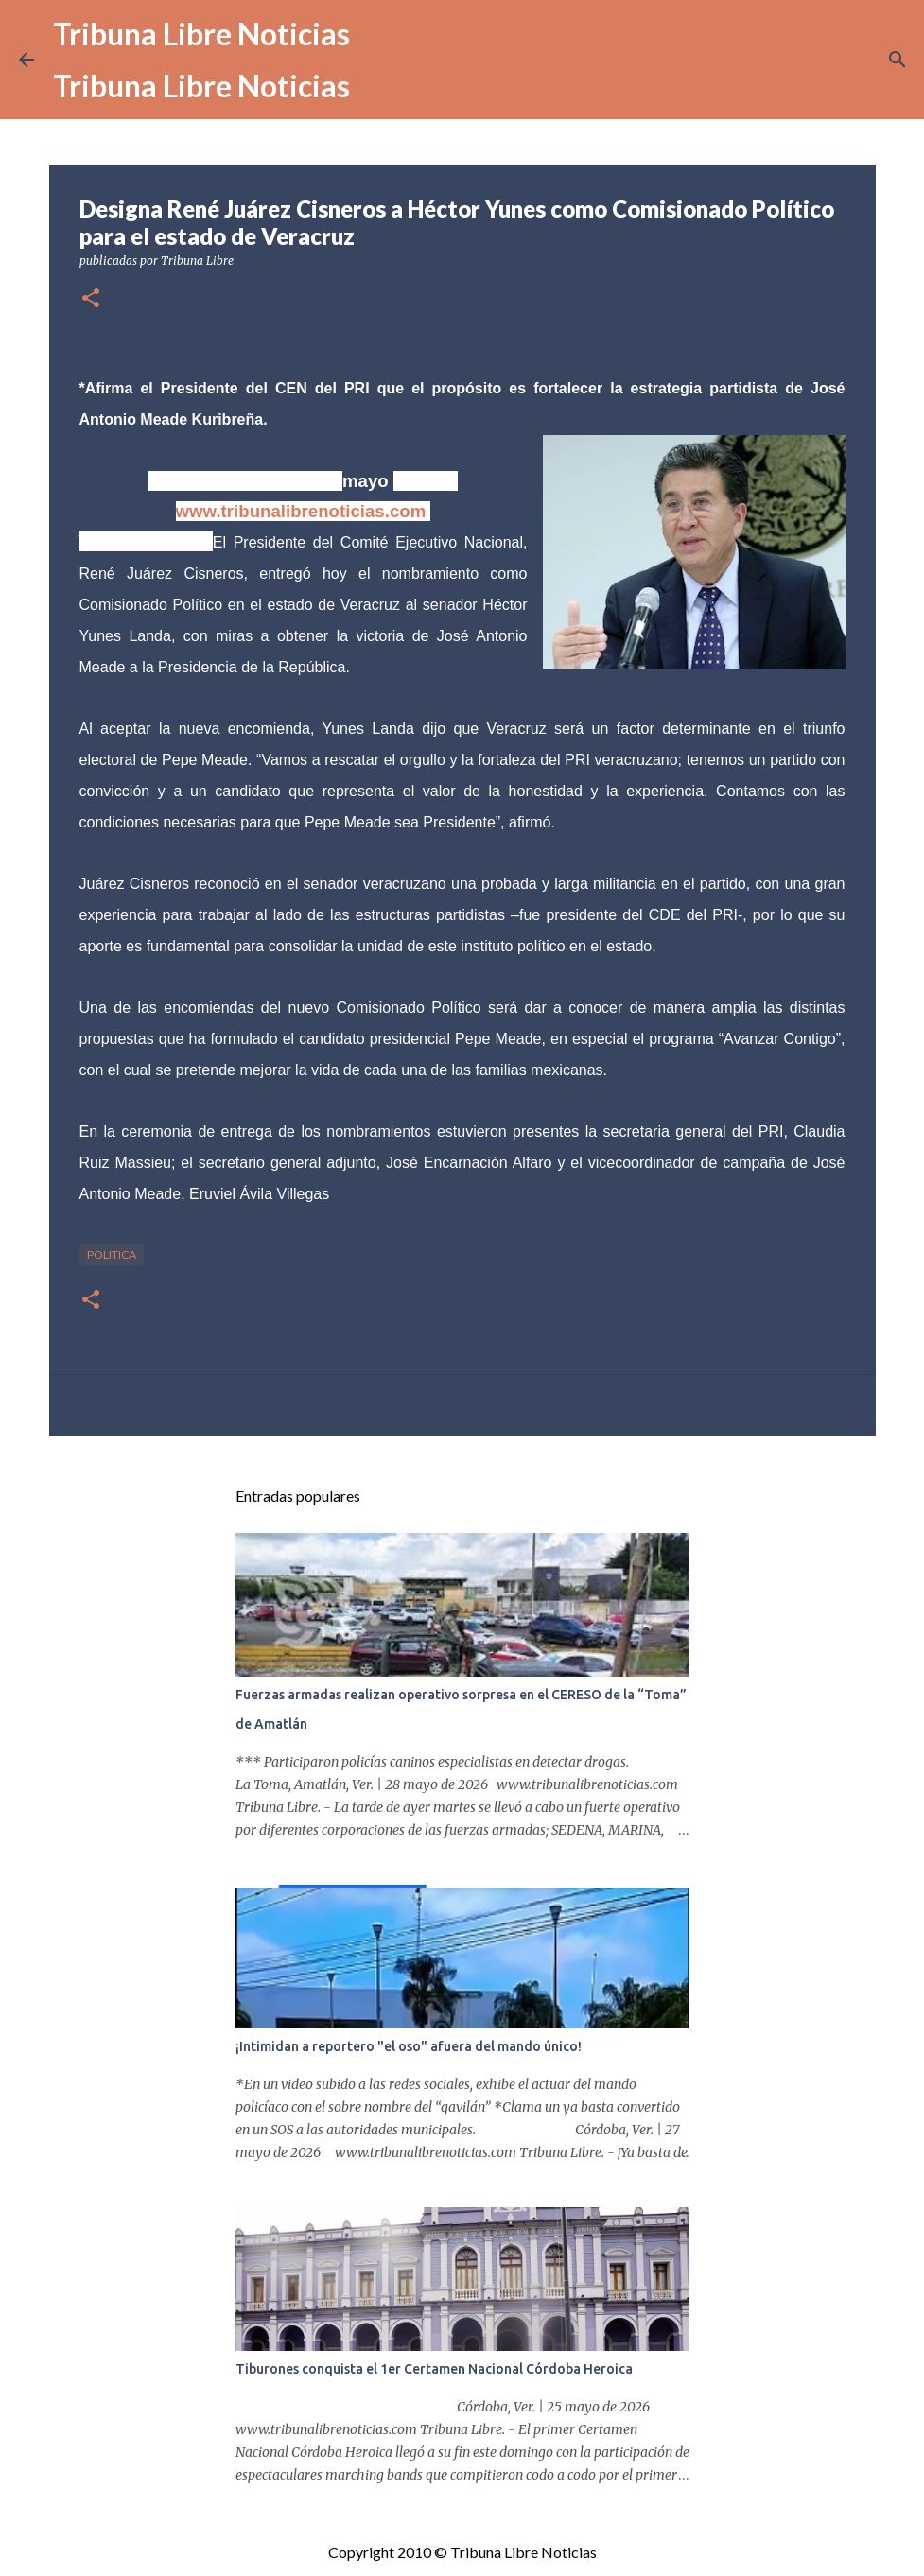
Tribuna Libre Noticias (201, 33)
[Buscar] (897, 59)
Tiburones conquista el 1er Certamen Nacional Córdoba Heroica (434, 2368)
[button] (90, 299)
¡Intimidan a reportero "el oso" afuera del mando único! (408, 2046)
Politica (111, 1254)
